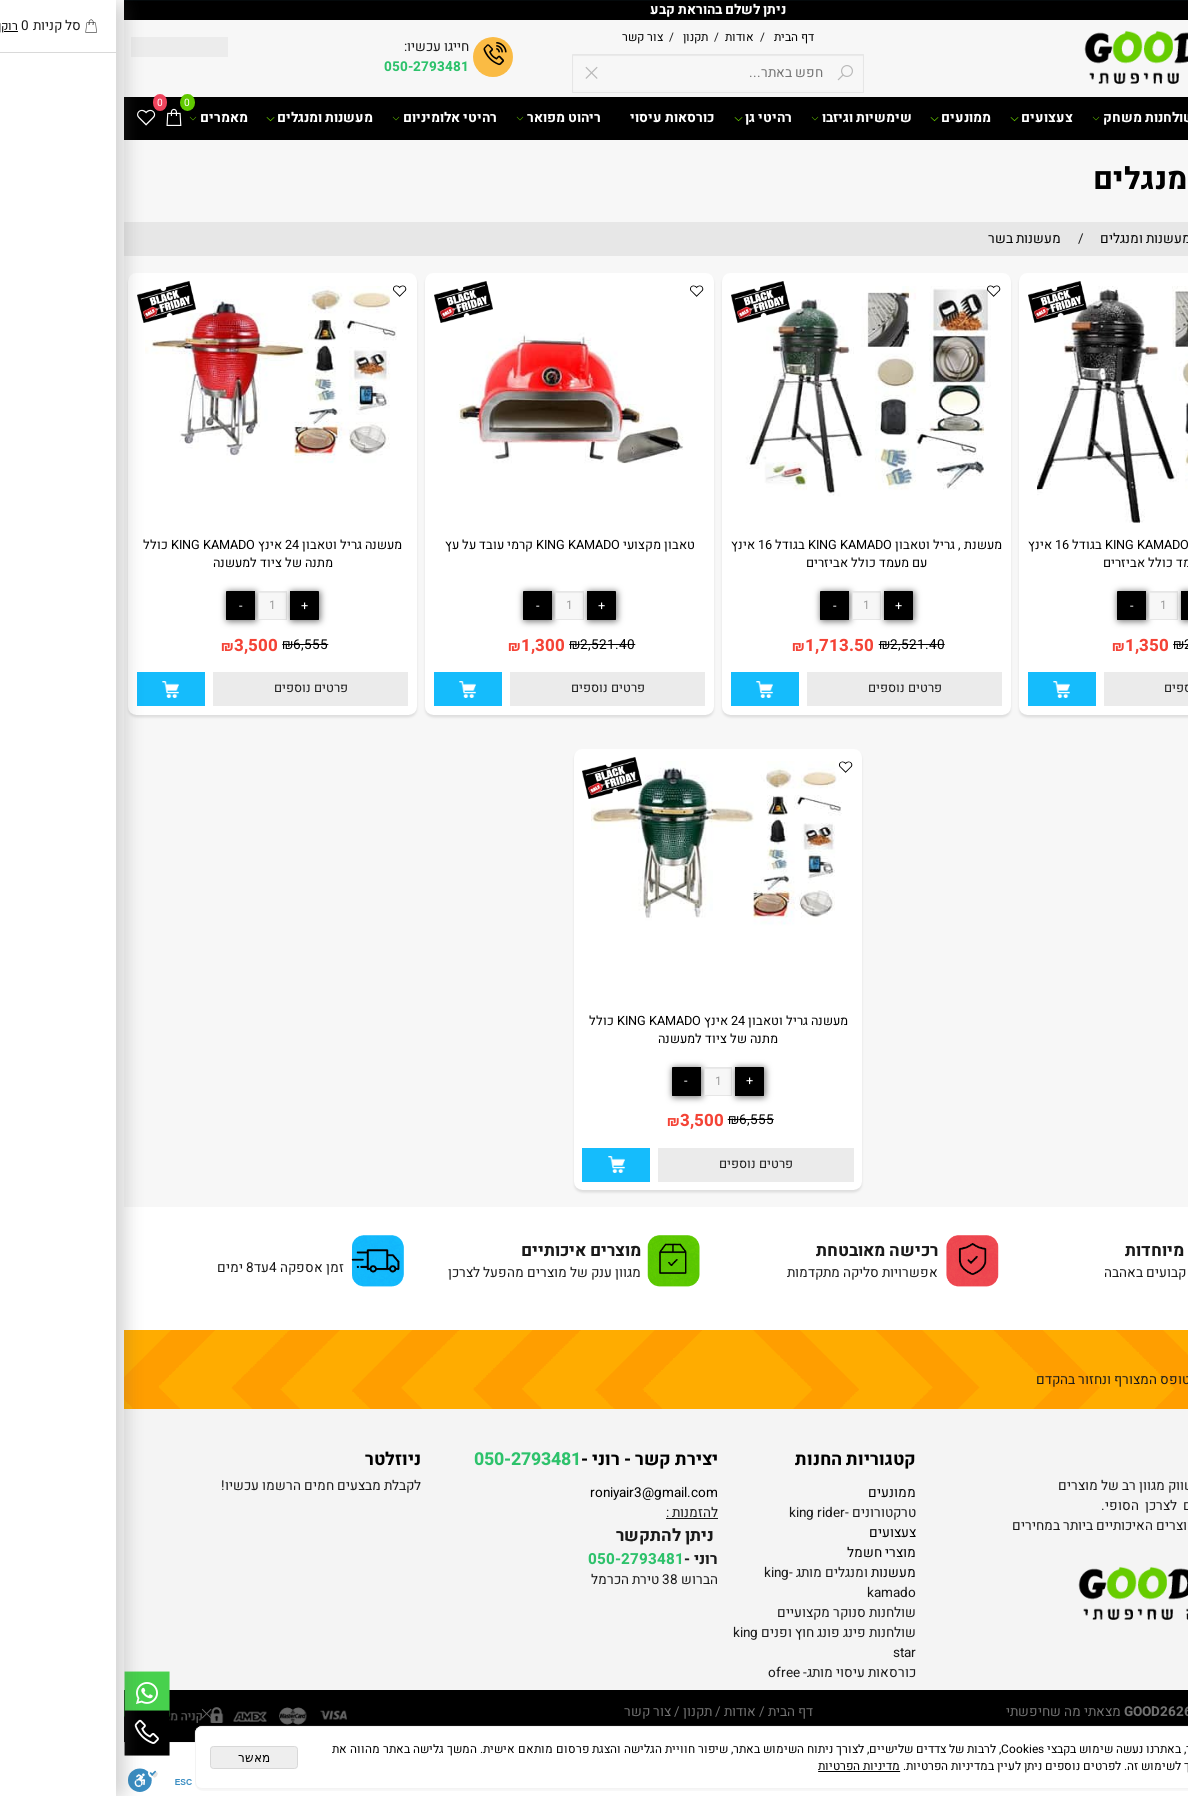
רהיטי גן (639, 118)
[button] (938, 689)
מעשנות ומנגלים (195, 118)
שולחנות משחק (1019, 118)
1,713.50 (715, 645)
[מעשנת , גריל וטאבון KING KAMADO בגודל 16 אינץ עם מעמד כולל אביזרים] (1040, 528)
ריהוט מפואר (434, 118)
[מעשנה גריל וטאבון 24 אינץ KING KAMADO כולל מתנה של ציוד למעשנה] (148, 473)
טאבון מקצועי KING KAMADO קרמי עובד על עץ (446, 545)
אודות (612, 37)
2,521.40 (793, 645)
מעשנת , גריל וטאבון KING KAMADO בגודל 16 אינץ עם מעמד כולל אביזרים (1039, 554)
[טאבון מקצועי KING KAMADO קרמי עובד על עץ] (445, 528)
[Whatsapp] (23, 1694)
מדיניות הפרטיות (735, 1766)
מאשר (130, 1758)
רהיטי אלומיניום (320, 118)
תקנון (570, 37)
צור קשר (518, 37)
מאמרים (94, 118)
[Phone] (23, 1733)
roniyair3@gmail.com (530, 1493)
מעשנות (769, 1573)
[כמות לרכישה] (1039, 605)
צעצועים (917, 118)
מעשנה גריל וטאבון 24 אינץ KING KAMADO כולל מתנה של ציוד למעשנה (148, 554)
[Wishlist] (22, 118)
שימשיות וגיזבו (737, 118)
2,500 (1077, 645)
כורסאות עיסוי (548, 118)
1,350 (1023, 645)
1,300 (419, 645)
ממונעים (836, 118)
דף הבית (668, 37)
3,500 (132, 645)
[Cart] (49, 118)
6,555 (186, 645)
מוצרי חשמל (757, 1553)
